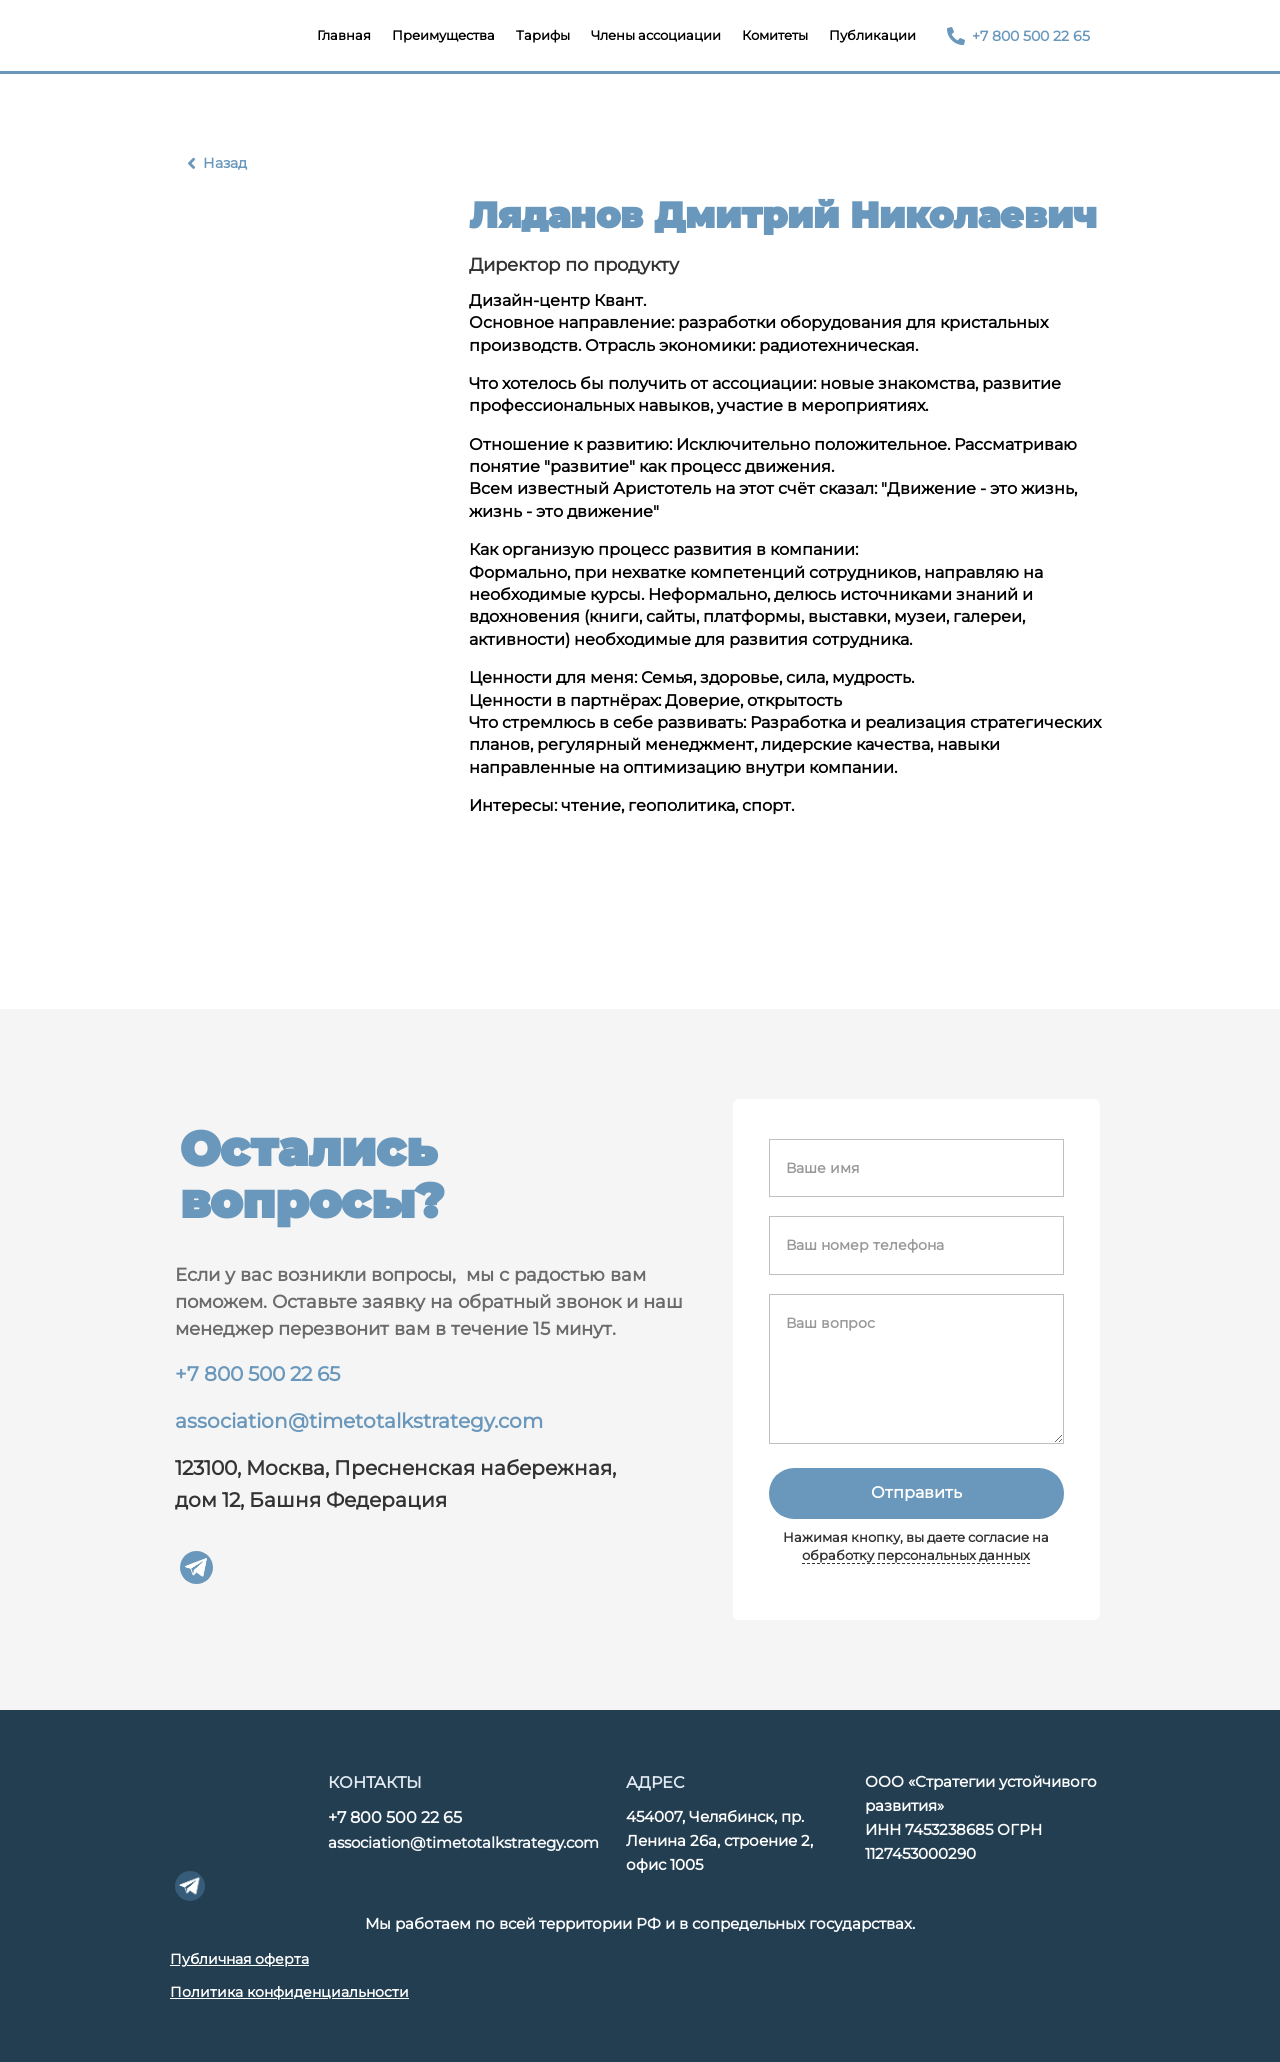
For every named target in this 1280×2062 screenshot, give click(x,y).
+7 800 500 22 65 (257, 1374)
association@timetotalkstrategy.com (359, 1421)
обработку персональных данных (916, 1555)
